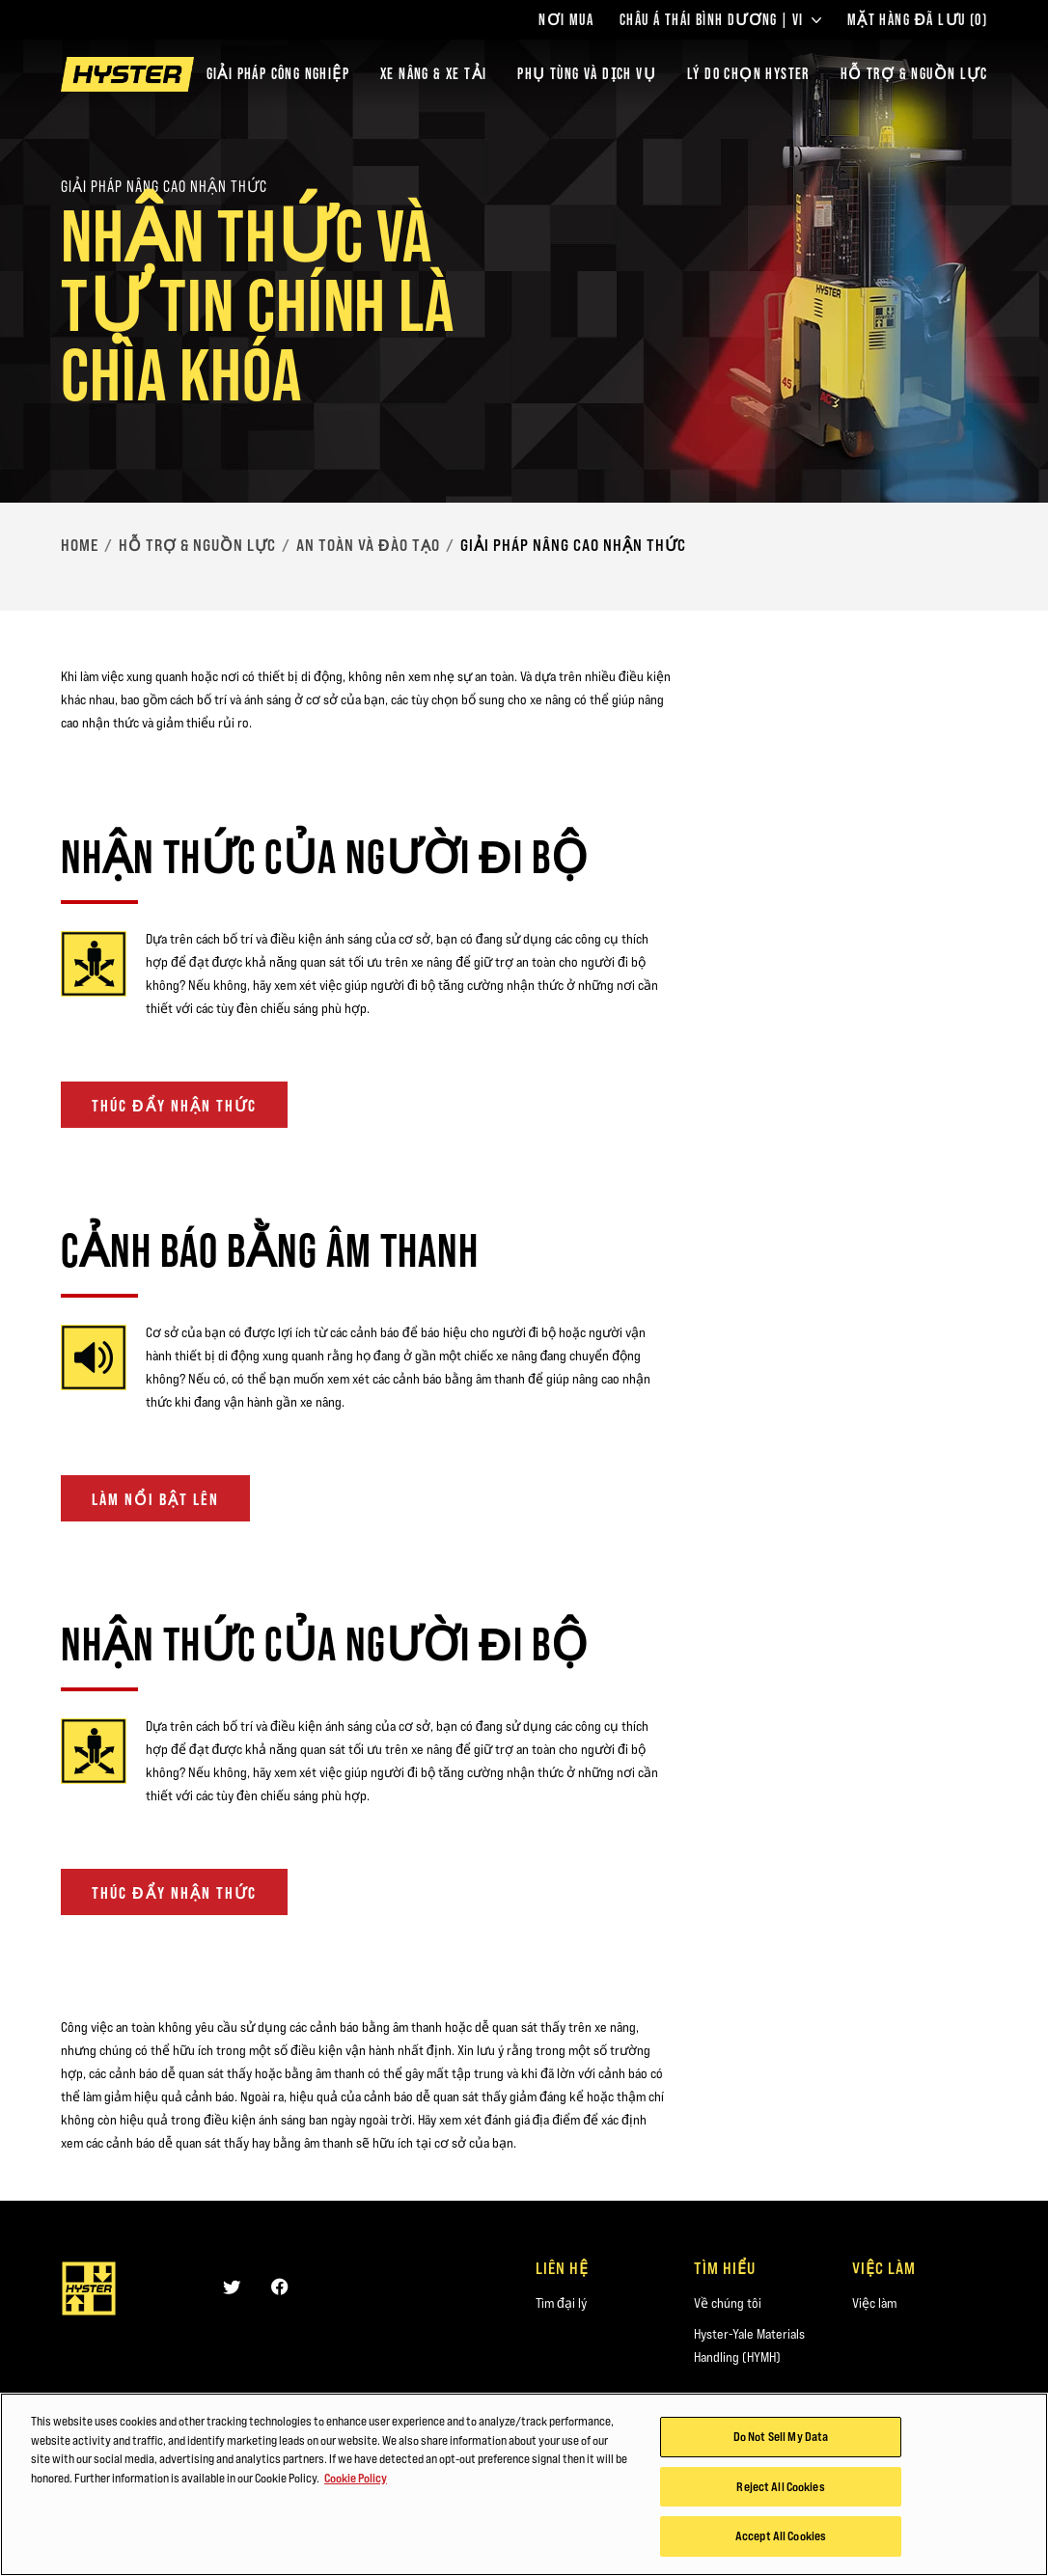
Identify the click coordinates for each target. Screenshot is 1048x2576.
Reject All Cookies (780, 2487)
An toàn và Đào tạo (368, 545)
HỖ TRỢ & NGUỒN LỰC (914, 74)
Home (79, 545)
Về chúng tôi (727, 2303)
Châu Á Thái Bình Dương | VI (720, 20)
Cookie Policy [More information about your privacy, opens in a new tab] (355, 2478)
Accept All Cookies (780, 2537)
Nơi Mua (565, 20)
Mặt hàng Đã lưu (917, 20)
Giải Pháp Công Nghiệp (278, 74)
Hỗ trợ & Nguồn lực (197, 545)
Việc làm (874, 2303)
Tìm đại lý (561, 2303)
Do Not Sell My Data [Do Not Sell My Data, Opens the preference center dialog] (780, 2437)
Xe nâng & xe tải (433, 74)
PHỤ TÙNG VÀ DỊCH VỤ (586, 74)
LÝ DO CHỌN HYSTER (748, 74)
